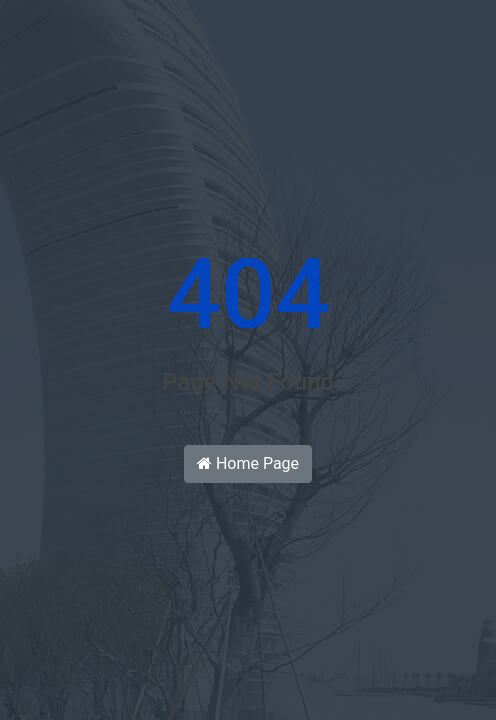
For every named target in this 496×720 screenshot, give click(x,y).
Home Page (248, 463)
